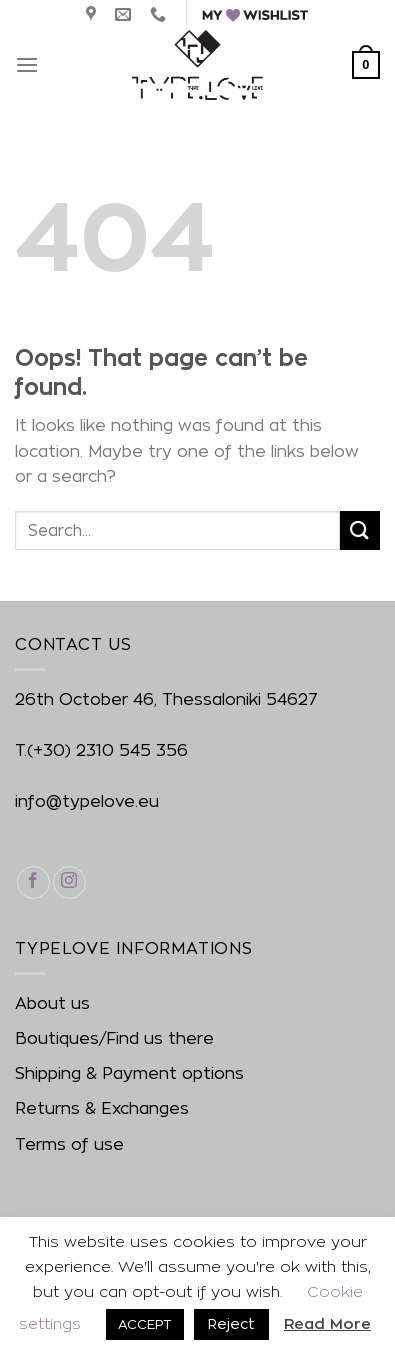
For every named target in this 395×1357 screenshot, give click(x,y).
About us (52, 1003)
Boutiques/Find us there (114, 1038)
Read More (327, 1323)
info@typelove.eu (87, 801)
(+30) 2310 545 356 (107, 750)
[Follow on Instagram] (69, 882)
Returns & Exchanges (102, 1108)
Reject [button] (231, 1323)
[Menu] (27, 64)
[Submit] (360, 530)
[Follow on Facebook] (33, 882)
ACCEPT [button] (145, 1324)
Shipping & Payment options (129, 1073)
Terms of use (69, 1144)
